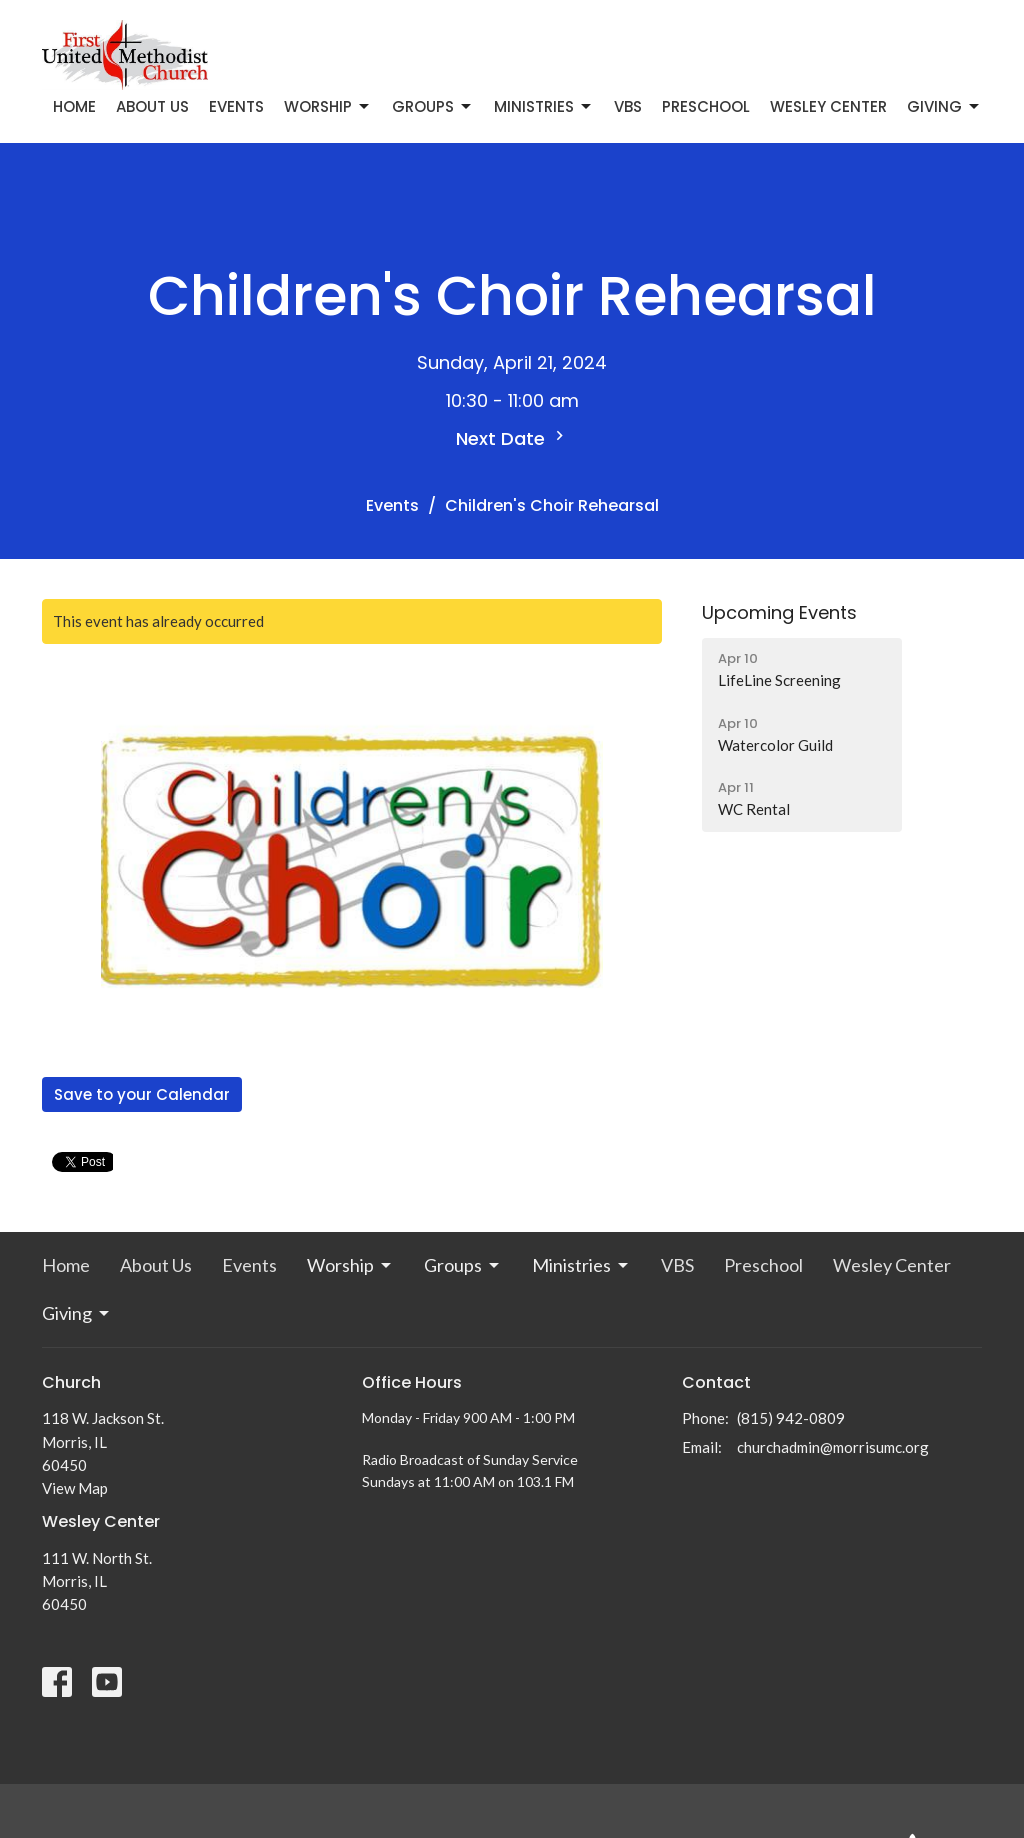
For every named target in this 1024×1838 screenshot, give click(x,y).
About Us (152, 106)
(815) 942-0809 (791, 1418)
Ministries (544, 106)
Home (74, 106)
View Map (75, 1488)
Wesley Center (828, 106)
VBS (628, 106)
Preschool (706, 106)
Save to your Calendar (142, 1094)
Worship (328, 106)
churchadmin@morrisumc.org (833, 1447)
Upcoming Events (779, 612)
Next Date (512, 438)
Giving (944, 106)
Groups (433, 106)
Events (236, 106)
